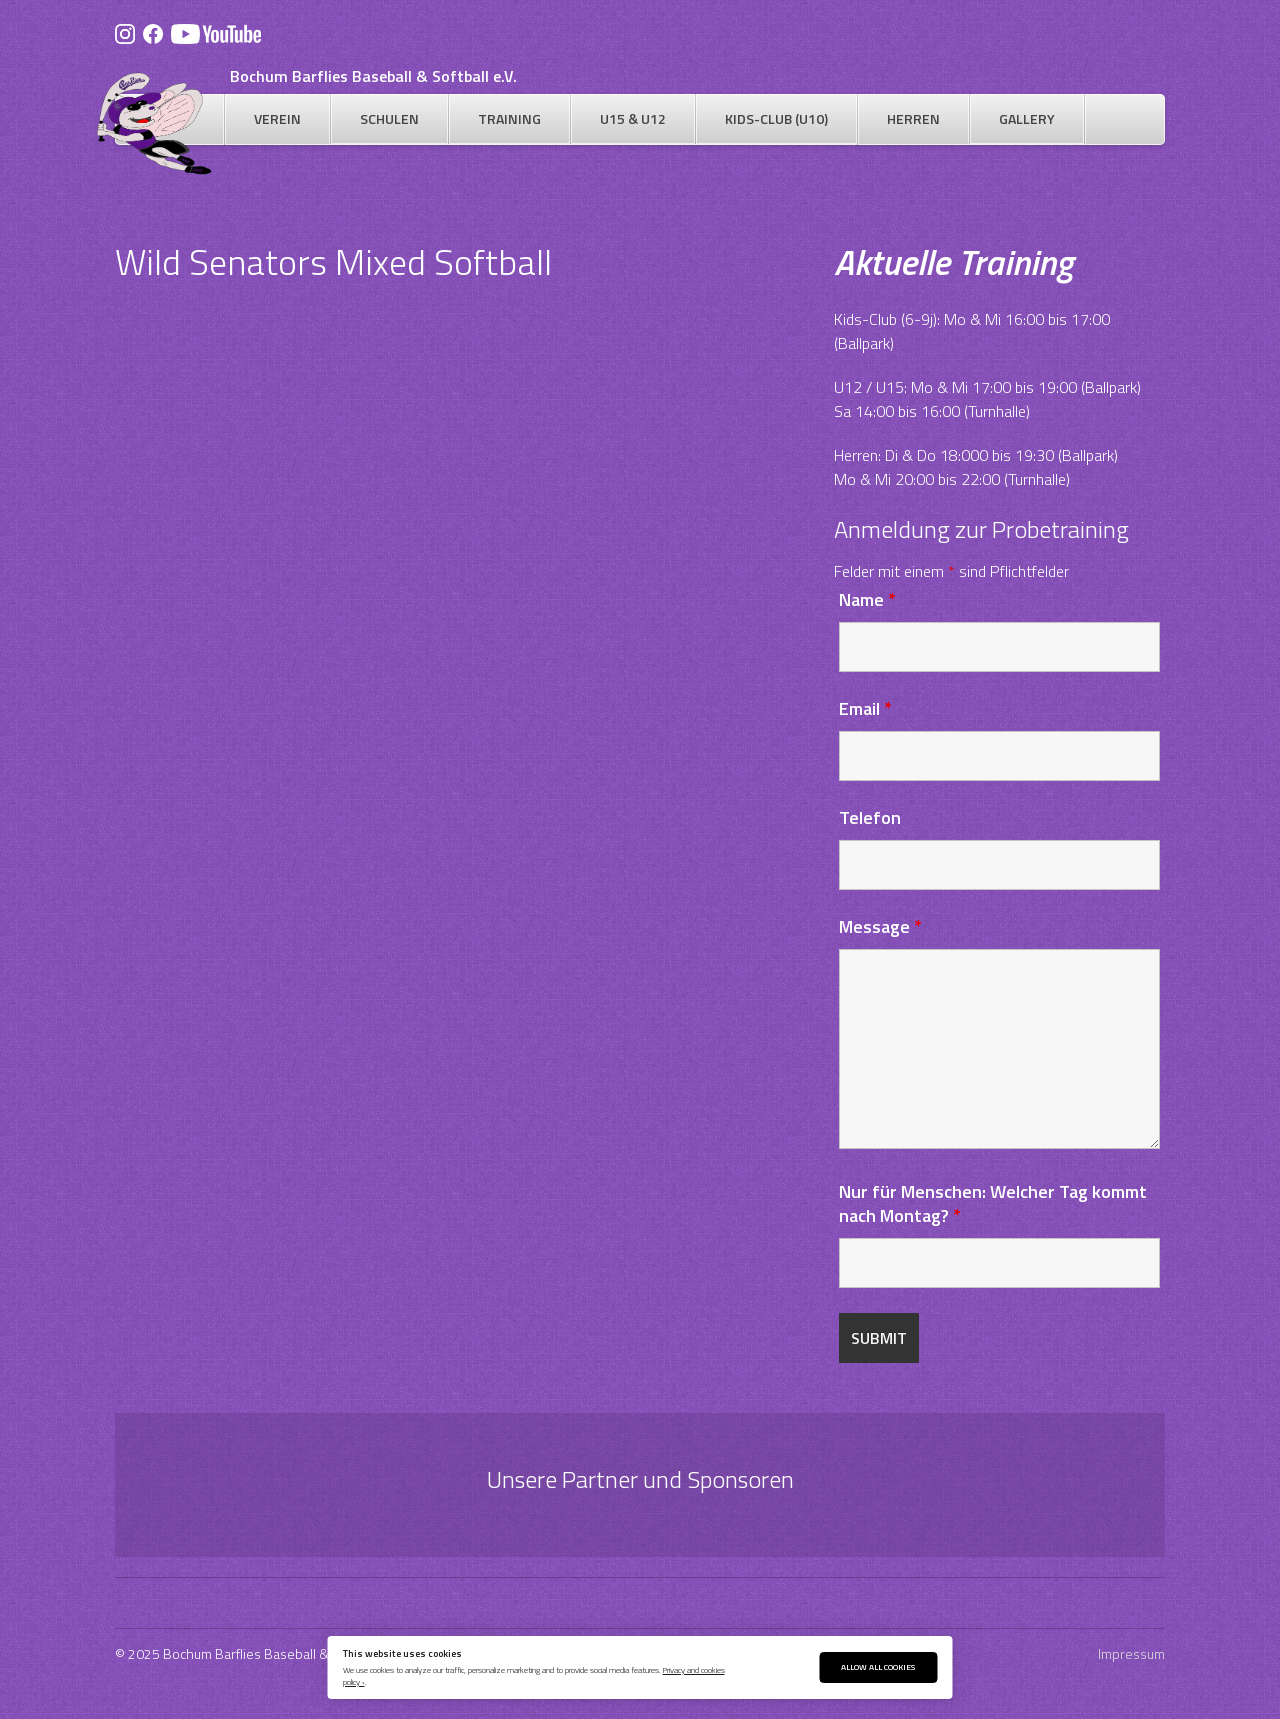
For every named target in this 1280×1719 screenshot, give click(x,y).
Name (867, 599)
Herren (913, 118)
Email (865, 708)
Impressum (1131, 1653)
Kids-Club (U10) (776, 118)
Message (880, 926)
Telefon (870, 817)
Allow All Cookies (878, 1666)
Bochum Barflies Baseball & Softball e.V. (373, 76)
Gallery (1027, 118)
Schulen (389, 118)
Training (509, 118)
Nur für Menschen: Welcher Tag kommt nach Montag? (993, 1203)
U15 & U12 (633, 118)
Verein (277, 118)
